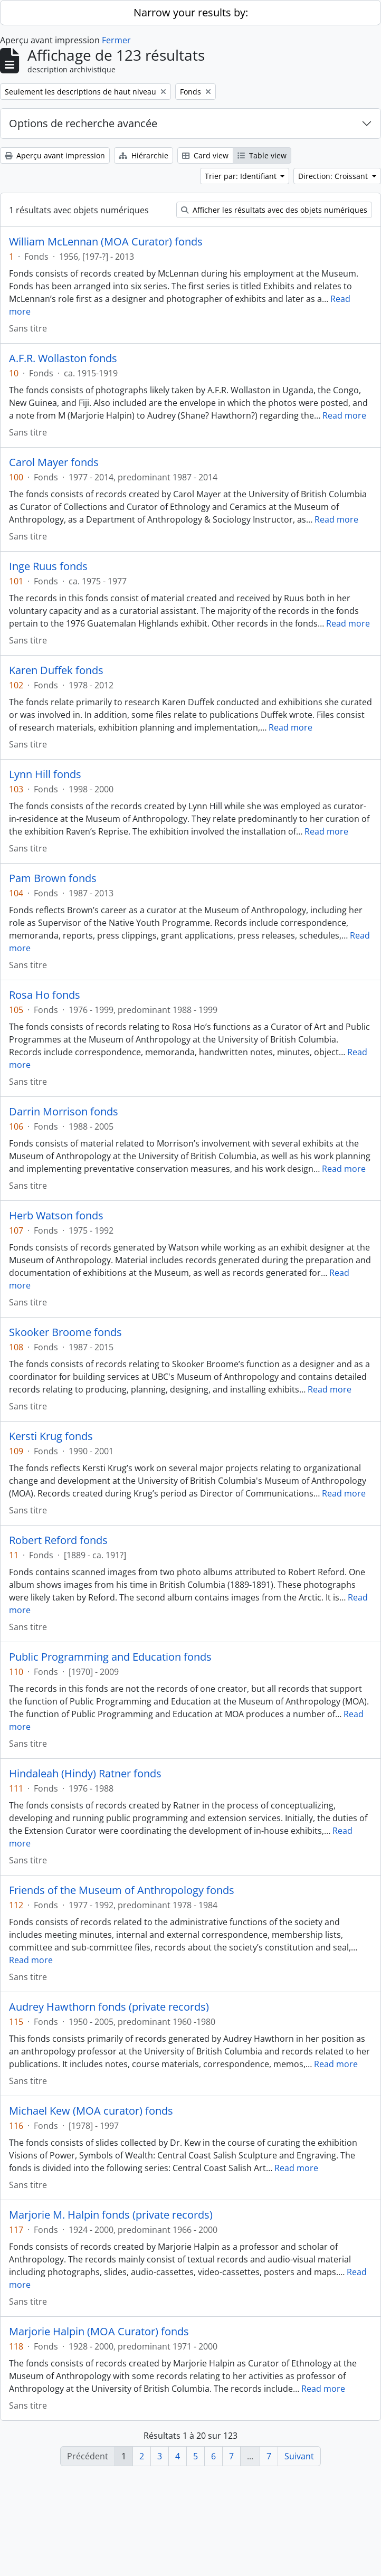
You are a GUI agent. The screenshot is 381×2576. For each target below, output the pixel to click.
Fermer (116, 40)
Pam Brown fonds (53, 878)
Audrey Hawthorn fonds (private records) (109, 2007)
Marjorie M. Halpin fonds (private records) (111, 2215)
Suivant (299, 2456)
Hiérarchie (143, 155)
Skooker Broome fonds (65, 1332)
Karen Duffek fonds (56, 670)
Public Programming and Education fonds (110, 1657)
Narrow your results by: (191, 12)
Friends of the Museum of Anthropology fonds (121, 1890)
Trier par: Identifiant (242, 176)
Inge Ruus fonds (48, 566)
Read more (344, 415)
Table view (262, 155)
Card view (205, 155)
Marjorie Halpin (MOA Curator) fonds (99, 2331)
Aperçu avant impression (55, 155)
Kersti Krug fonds (51, 1436)
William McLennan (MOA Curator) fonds (106, 241)
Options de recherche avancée (83, 123)
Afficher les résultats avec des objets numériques (274, 210)
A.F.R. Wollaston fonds (63, 358)
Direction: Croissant (334, 176)
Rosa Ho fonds (44, 995)
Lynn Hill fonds (45, 774)
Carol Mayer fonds (54, 462)
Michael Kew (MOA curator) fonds (91, 2111)
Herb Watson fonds (56, 1215)
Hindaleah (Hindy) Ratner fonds (85, 1773)
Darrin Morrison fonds (63, 1111)
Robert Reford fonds (58, 1540)
